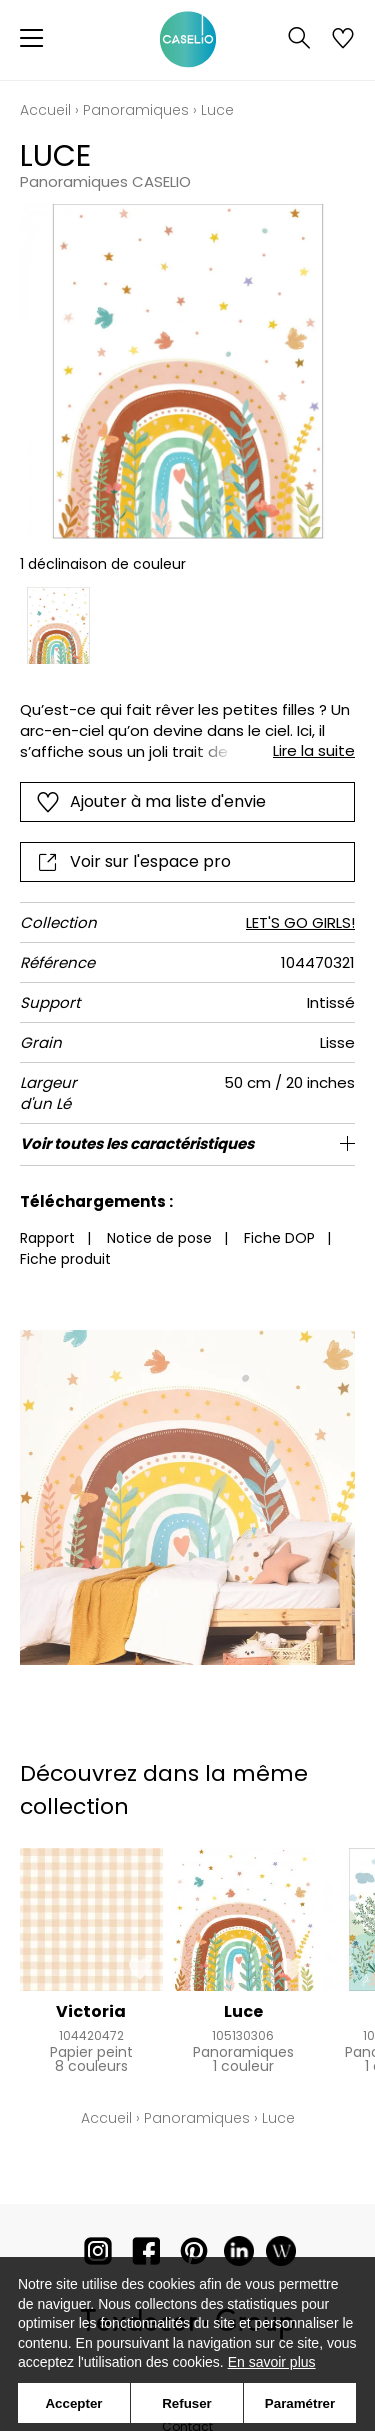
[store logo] (188, 40)
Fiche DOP (279, 1238)
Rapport (47, 1238)
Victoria (91, 2011)
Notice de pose (159, 1238)
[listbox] (187, 625)
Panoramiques (136, 110)
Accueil (45, 110)
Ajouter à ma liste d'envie (151, 802)
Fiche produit (65, 1259)
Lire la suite (314, 750)
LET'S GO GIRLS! (300, 922)
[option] (58, 625)
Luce (243, 2011)
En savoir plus (272, 2362)
